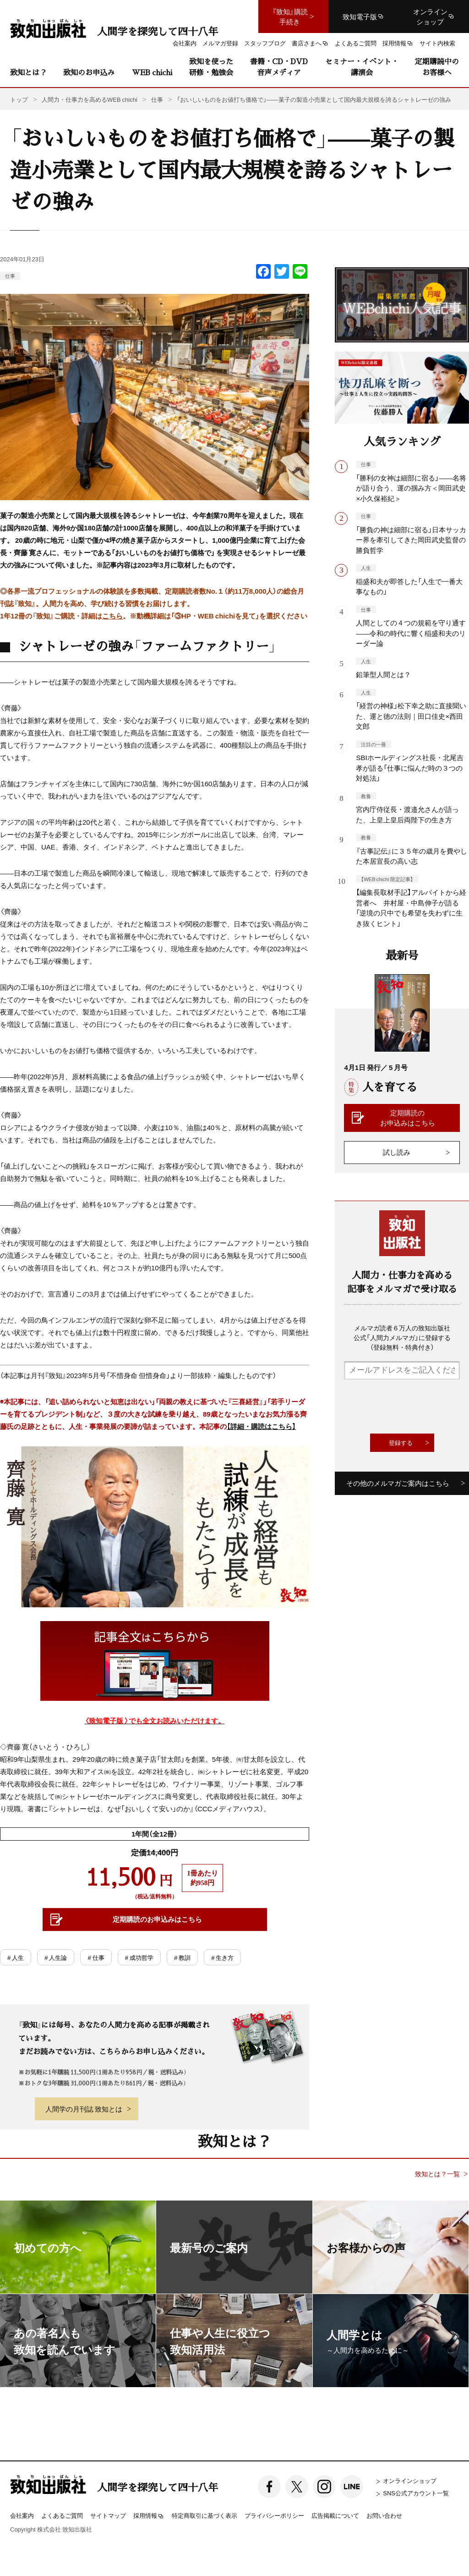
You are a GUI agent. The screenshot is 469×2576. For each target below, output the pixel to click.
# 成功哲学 (139, 1957)
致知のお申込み (89, 72)
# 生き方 (222, 1957)
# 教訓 (182, 1957)
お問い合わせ (384, 2515)
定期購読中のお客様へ (437, 66)
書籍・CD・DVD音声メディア (279, 66)
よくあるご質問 (62, 2515)
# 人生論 (55, 1957)
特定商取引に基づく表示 (204, 2515)
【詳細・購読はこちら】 (261, 1426)
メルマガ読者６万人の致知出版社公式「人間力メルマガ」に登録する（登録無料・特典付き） (402, 1337)
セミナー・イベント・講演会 (361, 66)
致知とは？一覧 (437, 2174)
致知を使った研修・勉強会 (211, 66)
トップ (19, 99)
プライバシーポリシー (274, 2515)
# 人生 (15, 1957)
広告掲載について (335, 2515)
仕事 (10, 276)
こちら (112, 616)
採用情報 (148, 2516)
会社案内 (22, 2515)
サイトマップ (108, 2515)
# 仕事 (95, 1957)
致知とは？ (28, 72)
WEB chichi (152, 72)
